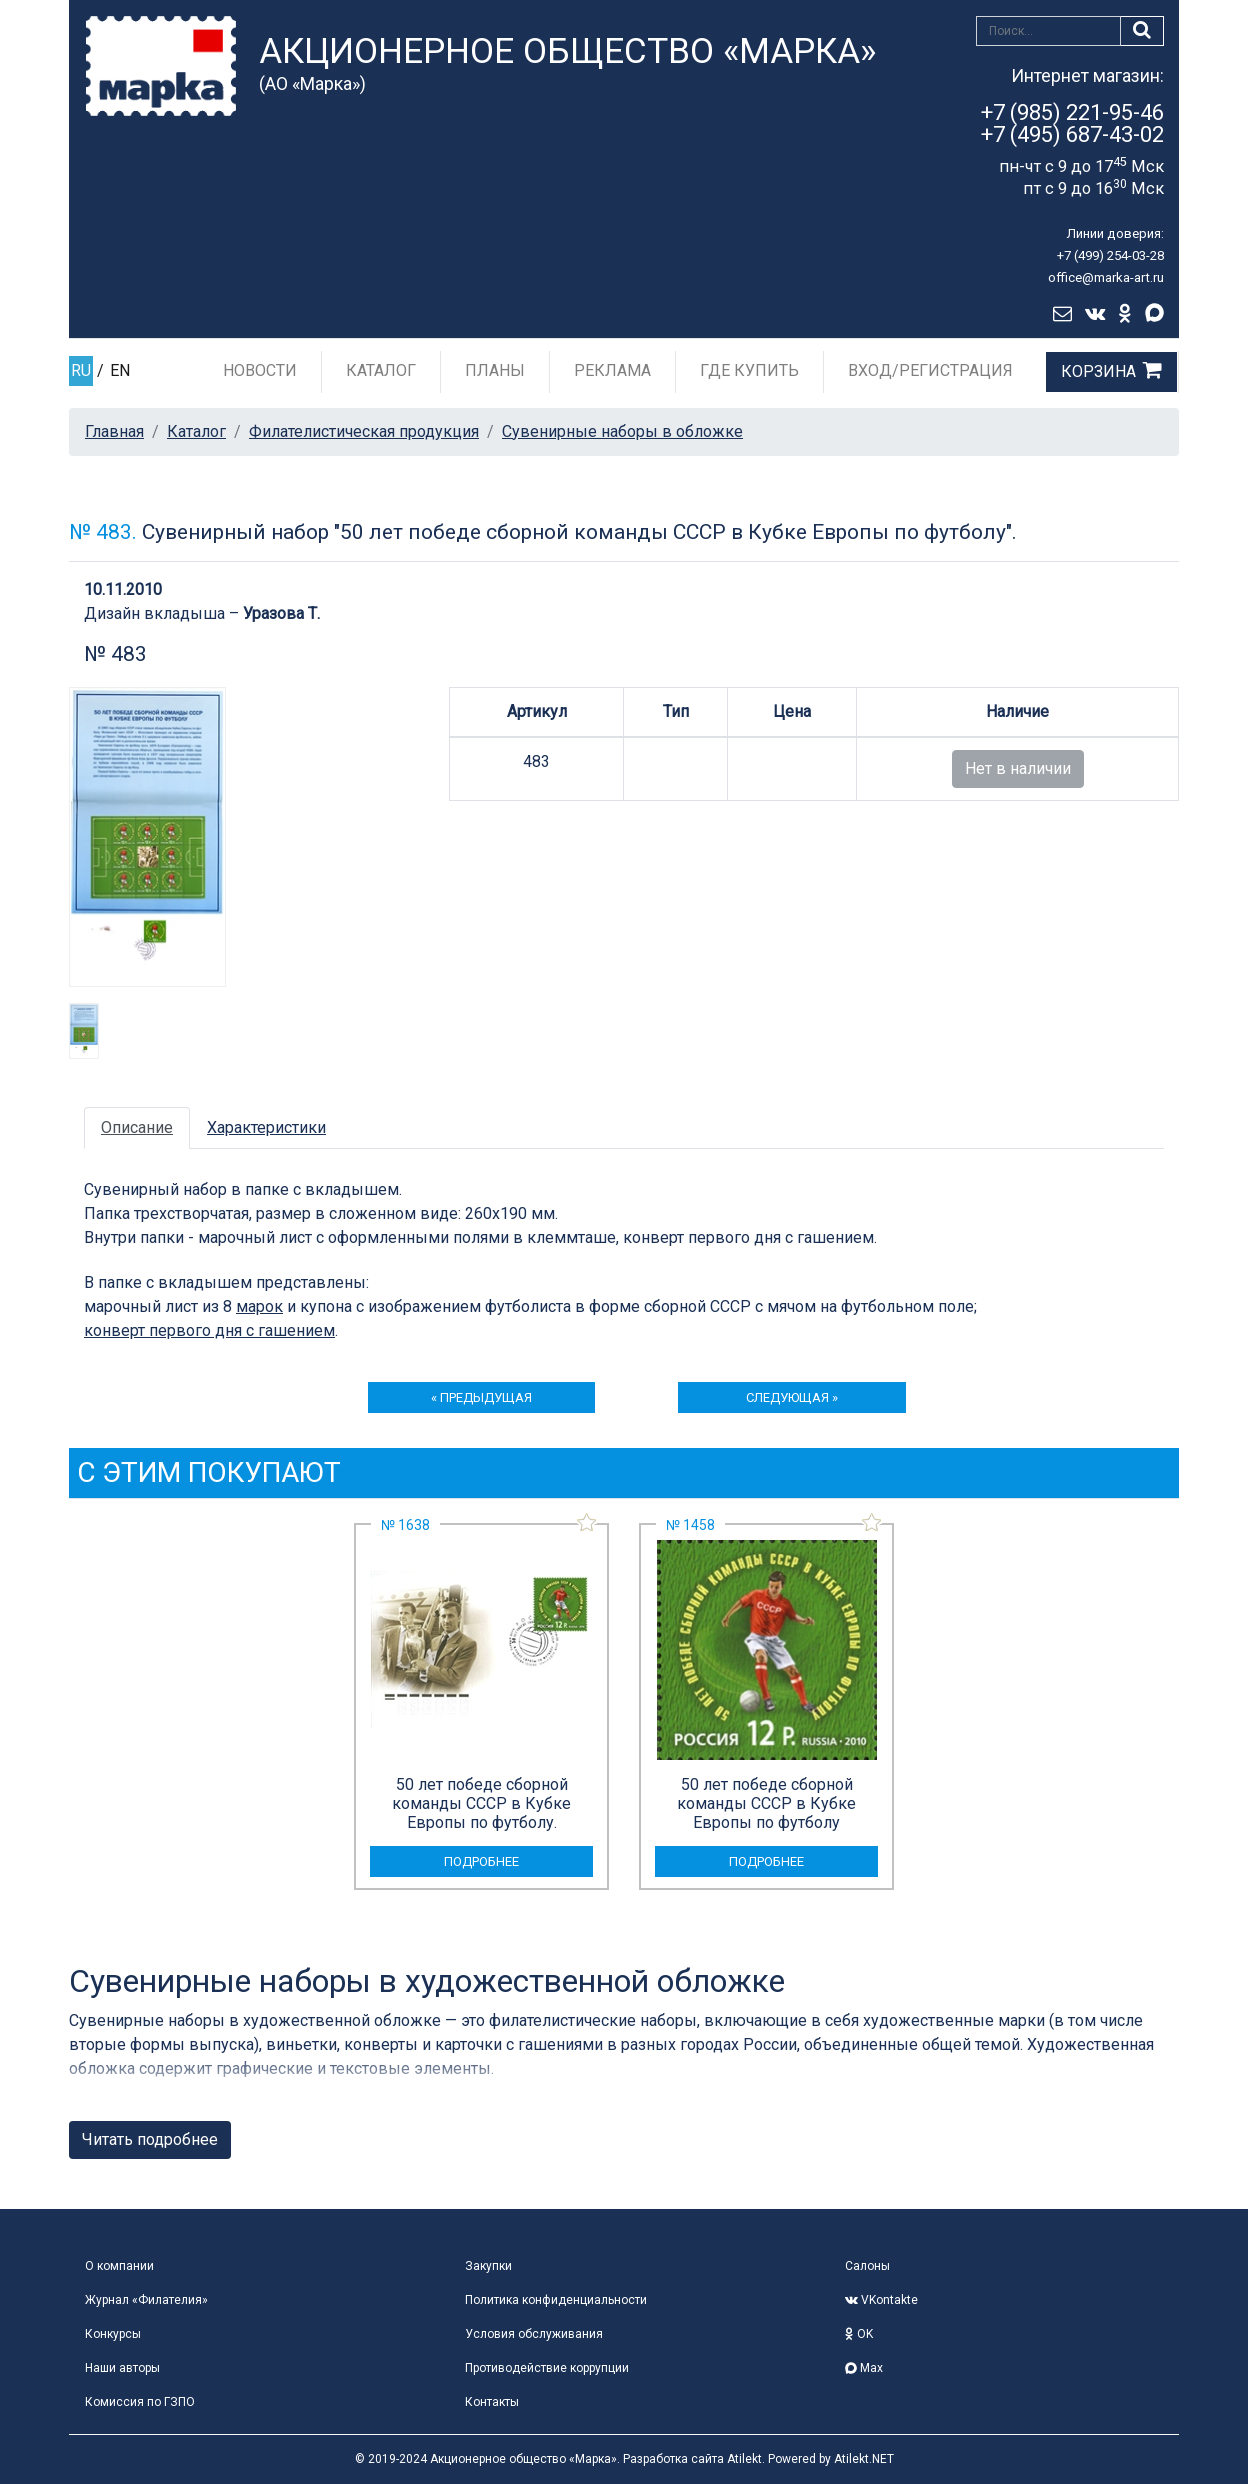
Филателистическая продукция (364, 431)
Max (864, 2368)
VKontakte (881, 2300)
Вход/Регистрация (930, 370)
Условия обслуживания (534, 2334)
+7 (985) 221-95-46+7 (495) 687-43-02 (1072, 123)
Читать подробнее (150, 2139)
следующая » (792, 1397)
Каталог (381, 370)
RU (81, 370)
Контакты (492, 2402)
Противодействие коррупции (547, 2368)
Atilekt (744, 2459)
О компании (119, 2266)
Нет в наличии (1018, 768)
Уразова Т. (281, 613)
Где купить (749, 370)
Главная (114, 431)
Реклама (612, 370)
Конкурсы (113, 2334)
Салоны (867, 2266)
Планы (495, 370)
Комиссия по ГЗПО (140, 2402)
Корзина (1098, 371)
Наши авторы (122, 2368)
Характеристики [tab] (266, 1127)
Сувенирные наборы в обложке (622, 431)
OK (859, 2334)
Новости (260, 370)
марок (259, 1306)
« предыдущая (481, 1397)
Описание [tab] (137, 1127)
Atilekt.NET (864, 2459)
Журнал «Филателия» (146, 2300)
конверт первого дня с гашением (209, 1330)
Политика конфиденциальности (556, 2300)
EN (120, 370)
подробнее (481, 1861)
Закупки (488, 2266)
